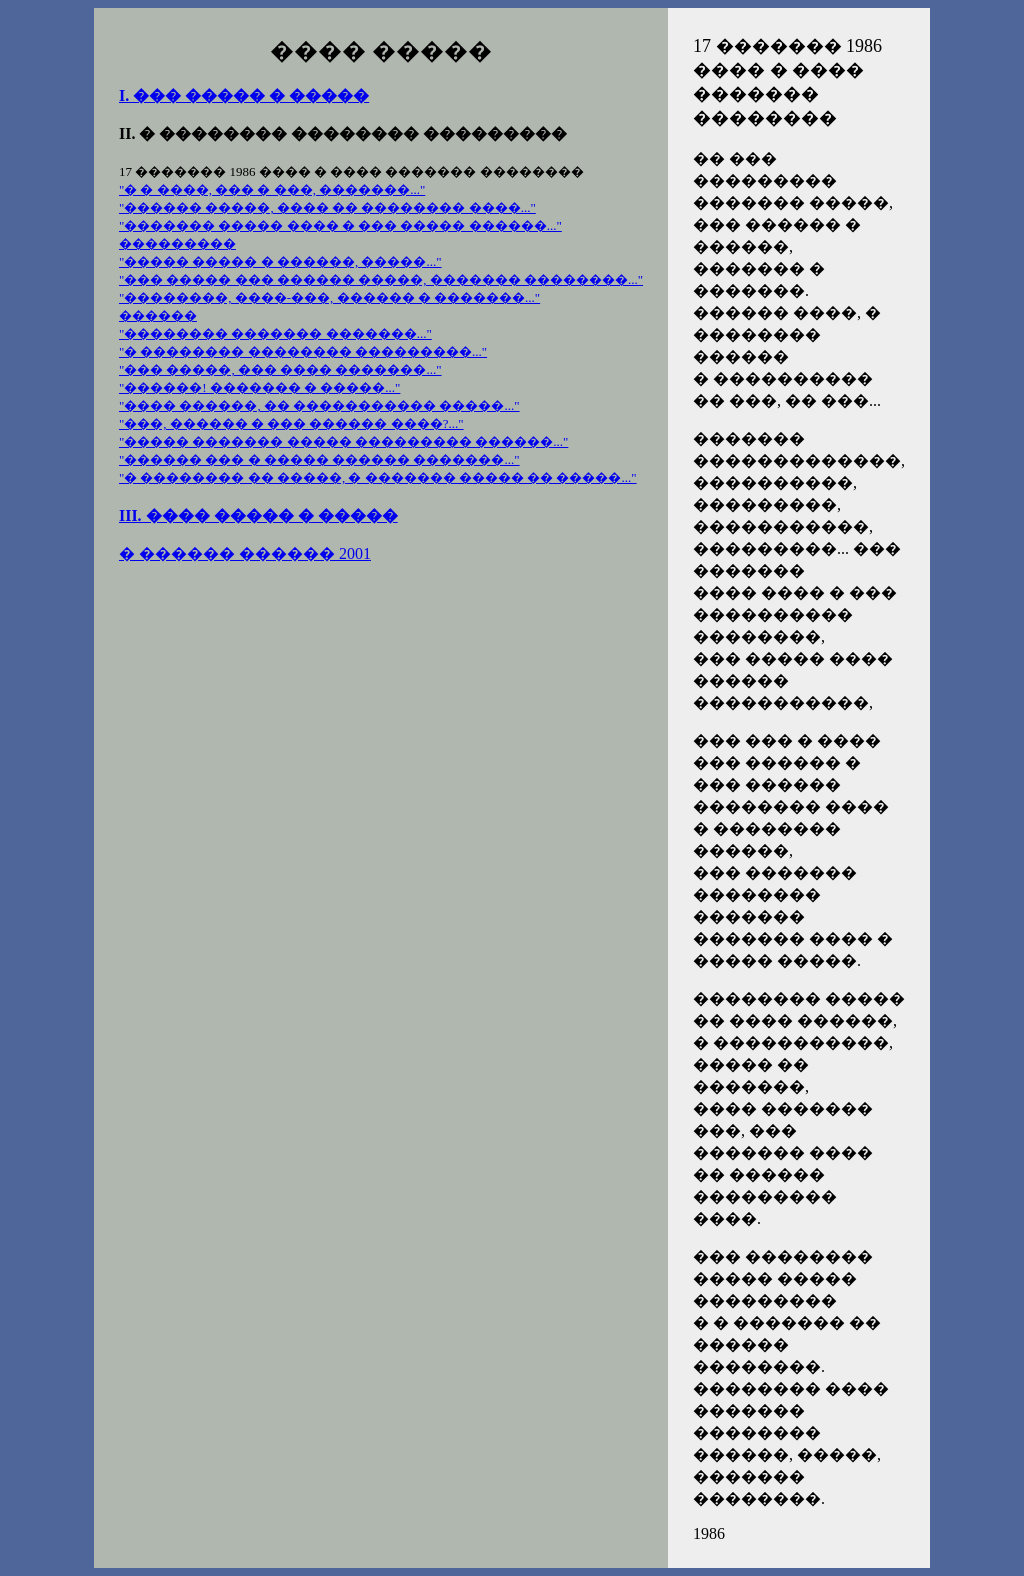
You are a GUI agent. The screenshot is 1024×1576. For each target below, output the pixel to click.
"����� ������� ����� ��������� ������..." (343, 441)
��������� (177, 243)
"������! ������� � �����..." (259, 387)
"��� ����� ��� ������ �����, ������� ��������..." (381, 279)
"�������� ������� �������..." (275, 333)
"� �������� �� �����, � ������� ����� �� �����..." (378, 477)
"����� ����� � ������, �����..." (280, 261)
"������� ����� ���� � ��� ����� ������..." (340, 225)
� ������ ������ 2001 (245, 553)
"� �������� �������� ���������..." (303, 351)
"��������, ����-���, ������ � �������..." (329, 297)
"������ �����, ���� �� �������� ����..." (327, 207)
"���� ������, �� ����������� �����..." (319, 405)
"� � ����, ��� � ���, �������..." (272, 189)
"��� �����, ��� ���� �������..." (280, 369)
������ (158, 315)
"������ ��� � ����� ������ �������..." (319, 459)
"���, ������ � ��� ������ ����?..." (291, 423)
